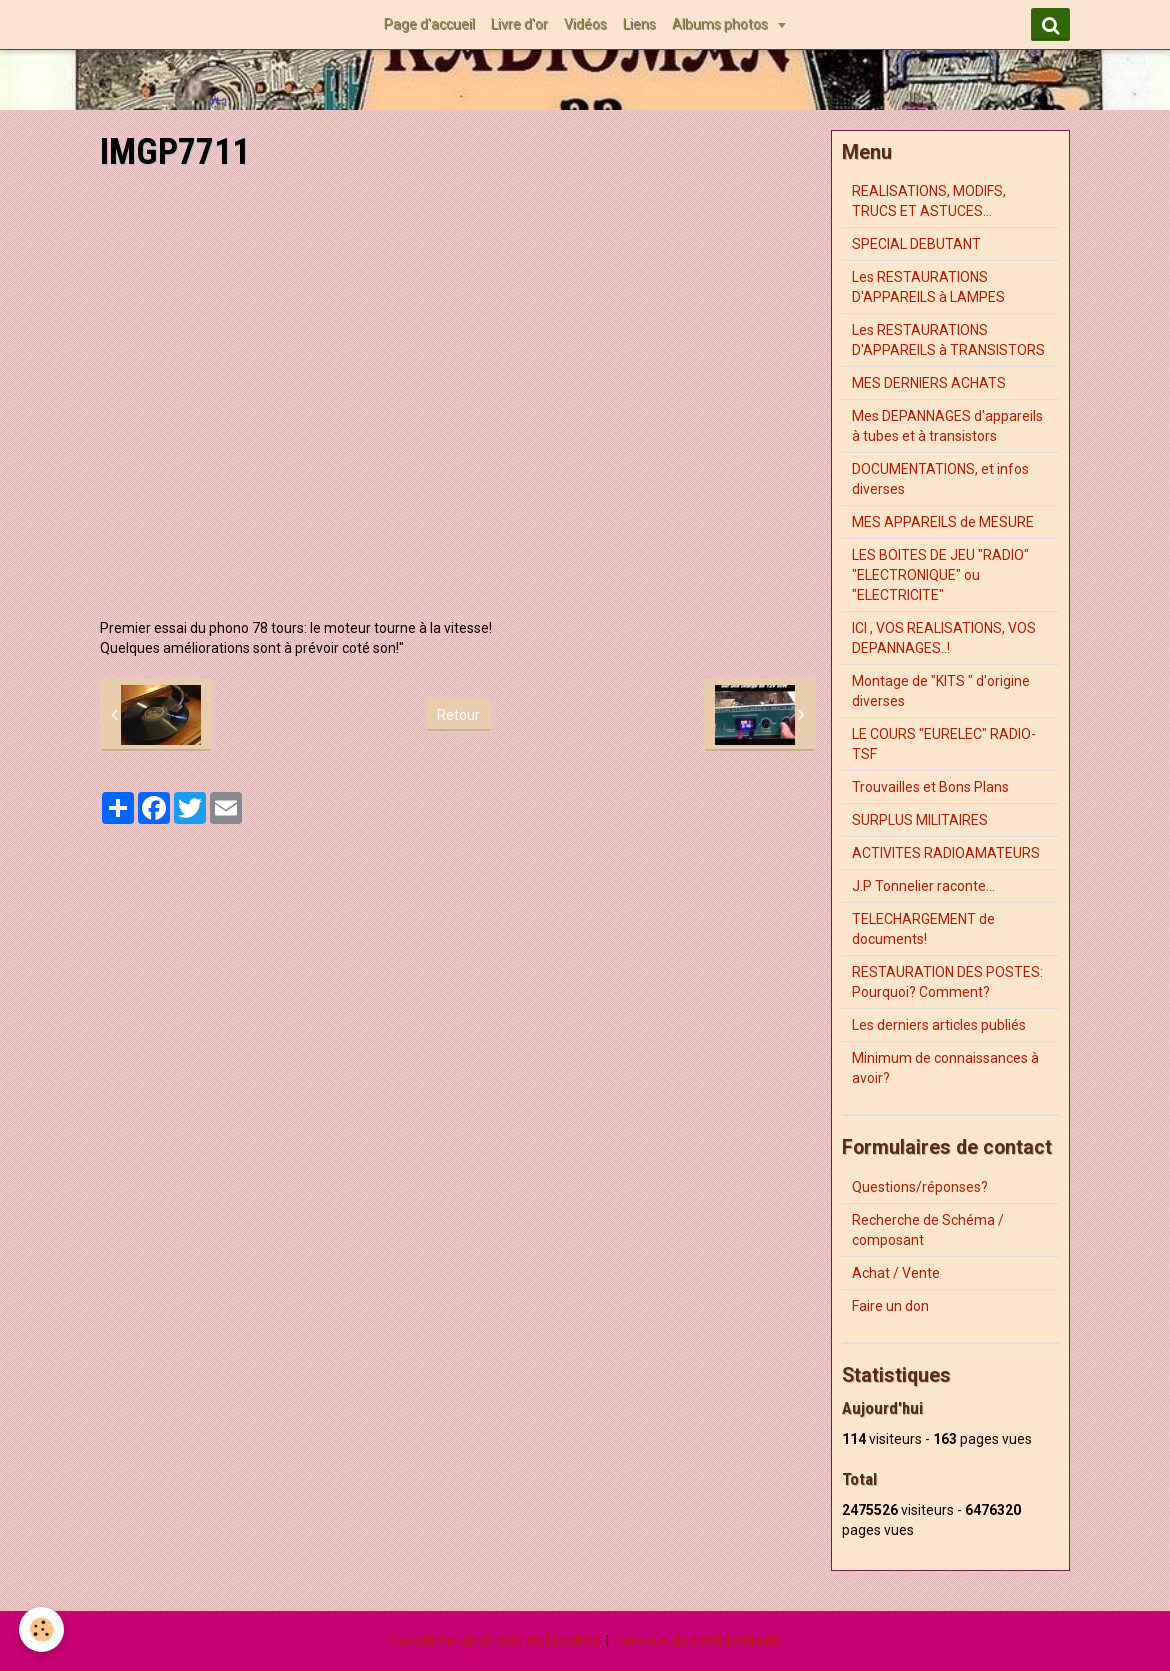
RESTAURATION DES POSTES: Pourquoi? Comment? (947, 982)
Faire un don (890, 1306)
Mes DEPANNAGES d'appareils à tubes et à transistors (947, 426)
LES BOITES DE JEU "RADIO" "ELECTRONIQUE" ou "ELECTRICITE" (940, 575)
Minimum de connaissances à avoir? (945, 1068)
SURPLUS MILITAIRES (920, 820)
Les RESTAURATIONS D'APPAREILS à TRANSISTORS (948, 340)
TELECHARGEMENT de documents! (923, 929)
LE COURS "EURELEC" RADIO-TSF (944, 744)
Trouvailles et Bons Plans (930, 787)
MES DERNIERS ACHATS (929, 383)
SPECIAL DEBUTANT (916, 244)
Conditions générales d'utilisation (494, 1641)
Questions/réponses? (920, 1187)
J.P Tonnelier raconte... (923, 886)
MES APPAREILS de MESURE (943, 522)
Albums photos (721, 24)
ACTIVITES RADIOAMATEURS (946, 853)
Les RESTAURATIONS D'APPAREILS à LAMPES (928, 287)
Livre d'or (519, 24)
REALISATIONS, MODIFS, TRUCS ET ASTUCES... (929, 201)
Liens (639, 24)
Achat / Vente (896, 1273)
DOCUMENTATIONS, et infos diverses (940, 479)
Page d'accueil (429, 24)
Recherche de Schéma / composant (928, 1230)
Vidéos (585, 24)
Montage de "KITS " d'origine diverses (941, 691)
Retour (458, 715)
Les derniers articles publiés (939, 1025)
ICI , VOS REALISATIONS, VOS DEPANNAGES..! (944, 638)
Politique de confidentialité (697, 1641)
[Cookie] (42, 1629)
